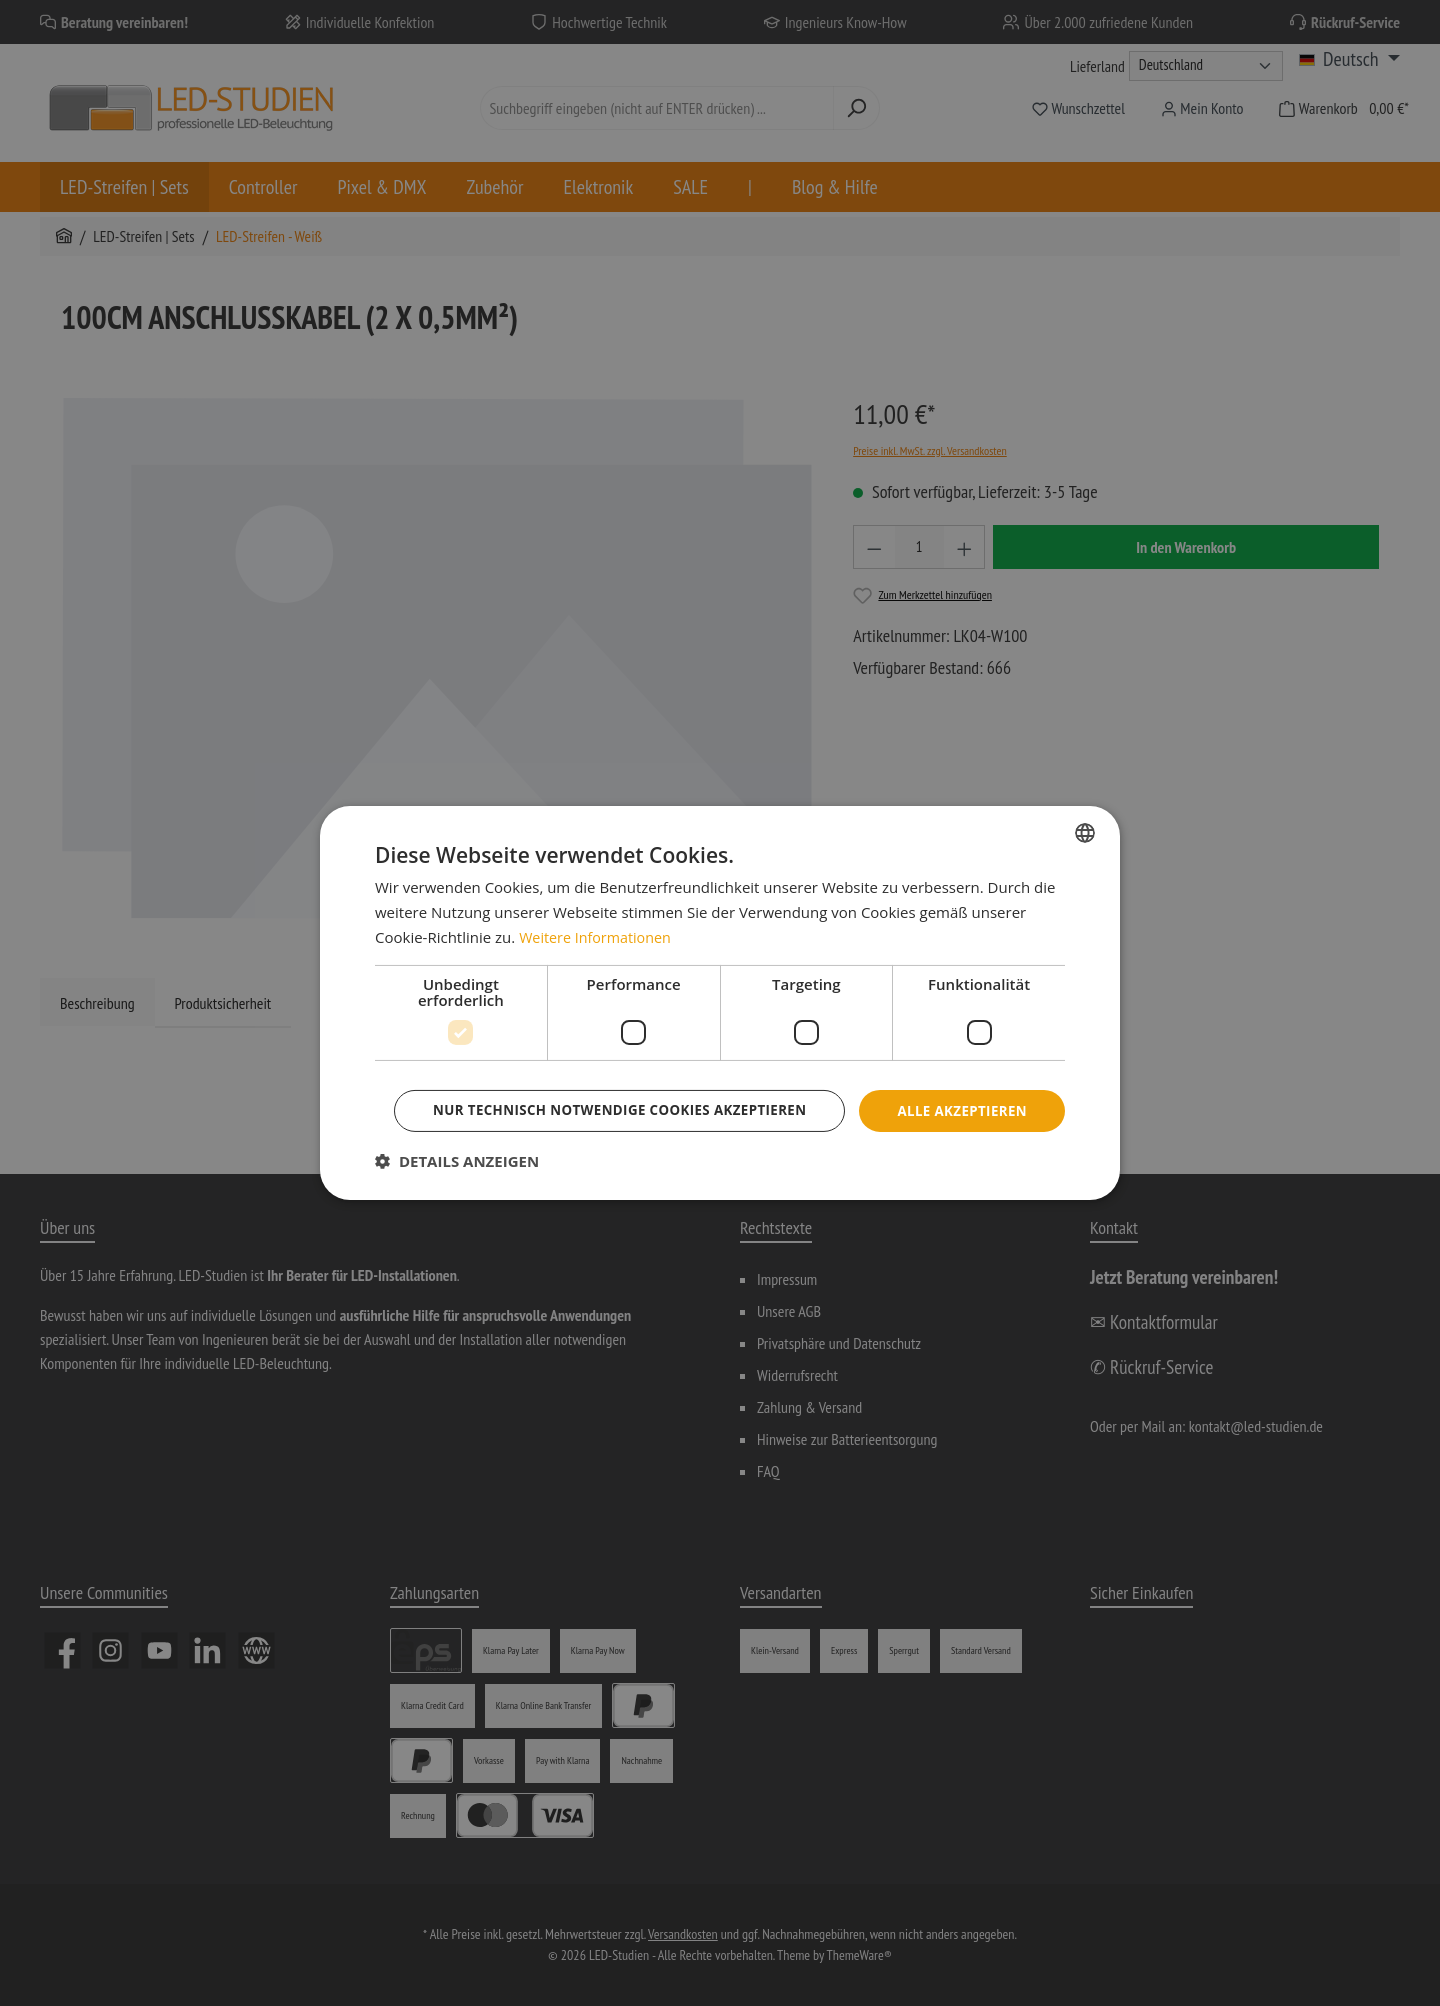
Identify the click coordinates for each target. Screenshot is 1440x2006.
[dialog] (720, 1003)
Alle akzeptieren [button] (723, 1082)
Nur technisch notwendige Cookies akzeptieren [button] (723, 1137)
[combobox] (1085, 805)
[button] (457, 1189)
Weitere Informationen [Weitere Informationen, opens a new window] (598, 909)
